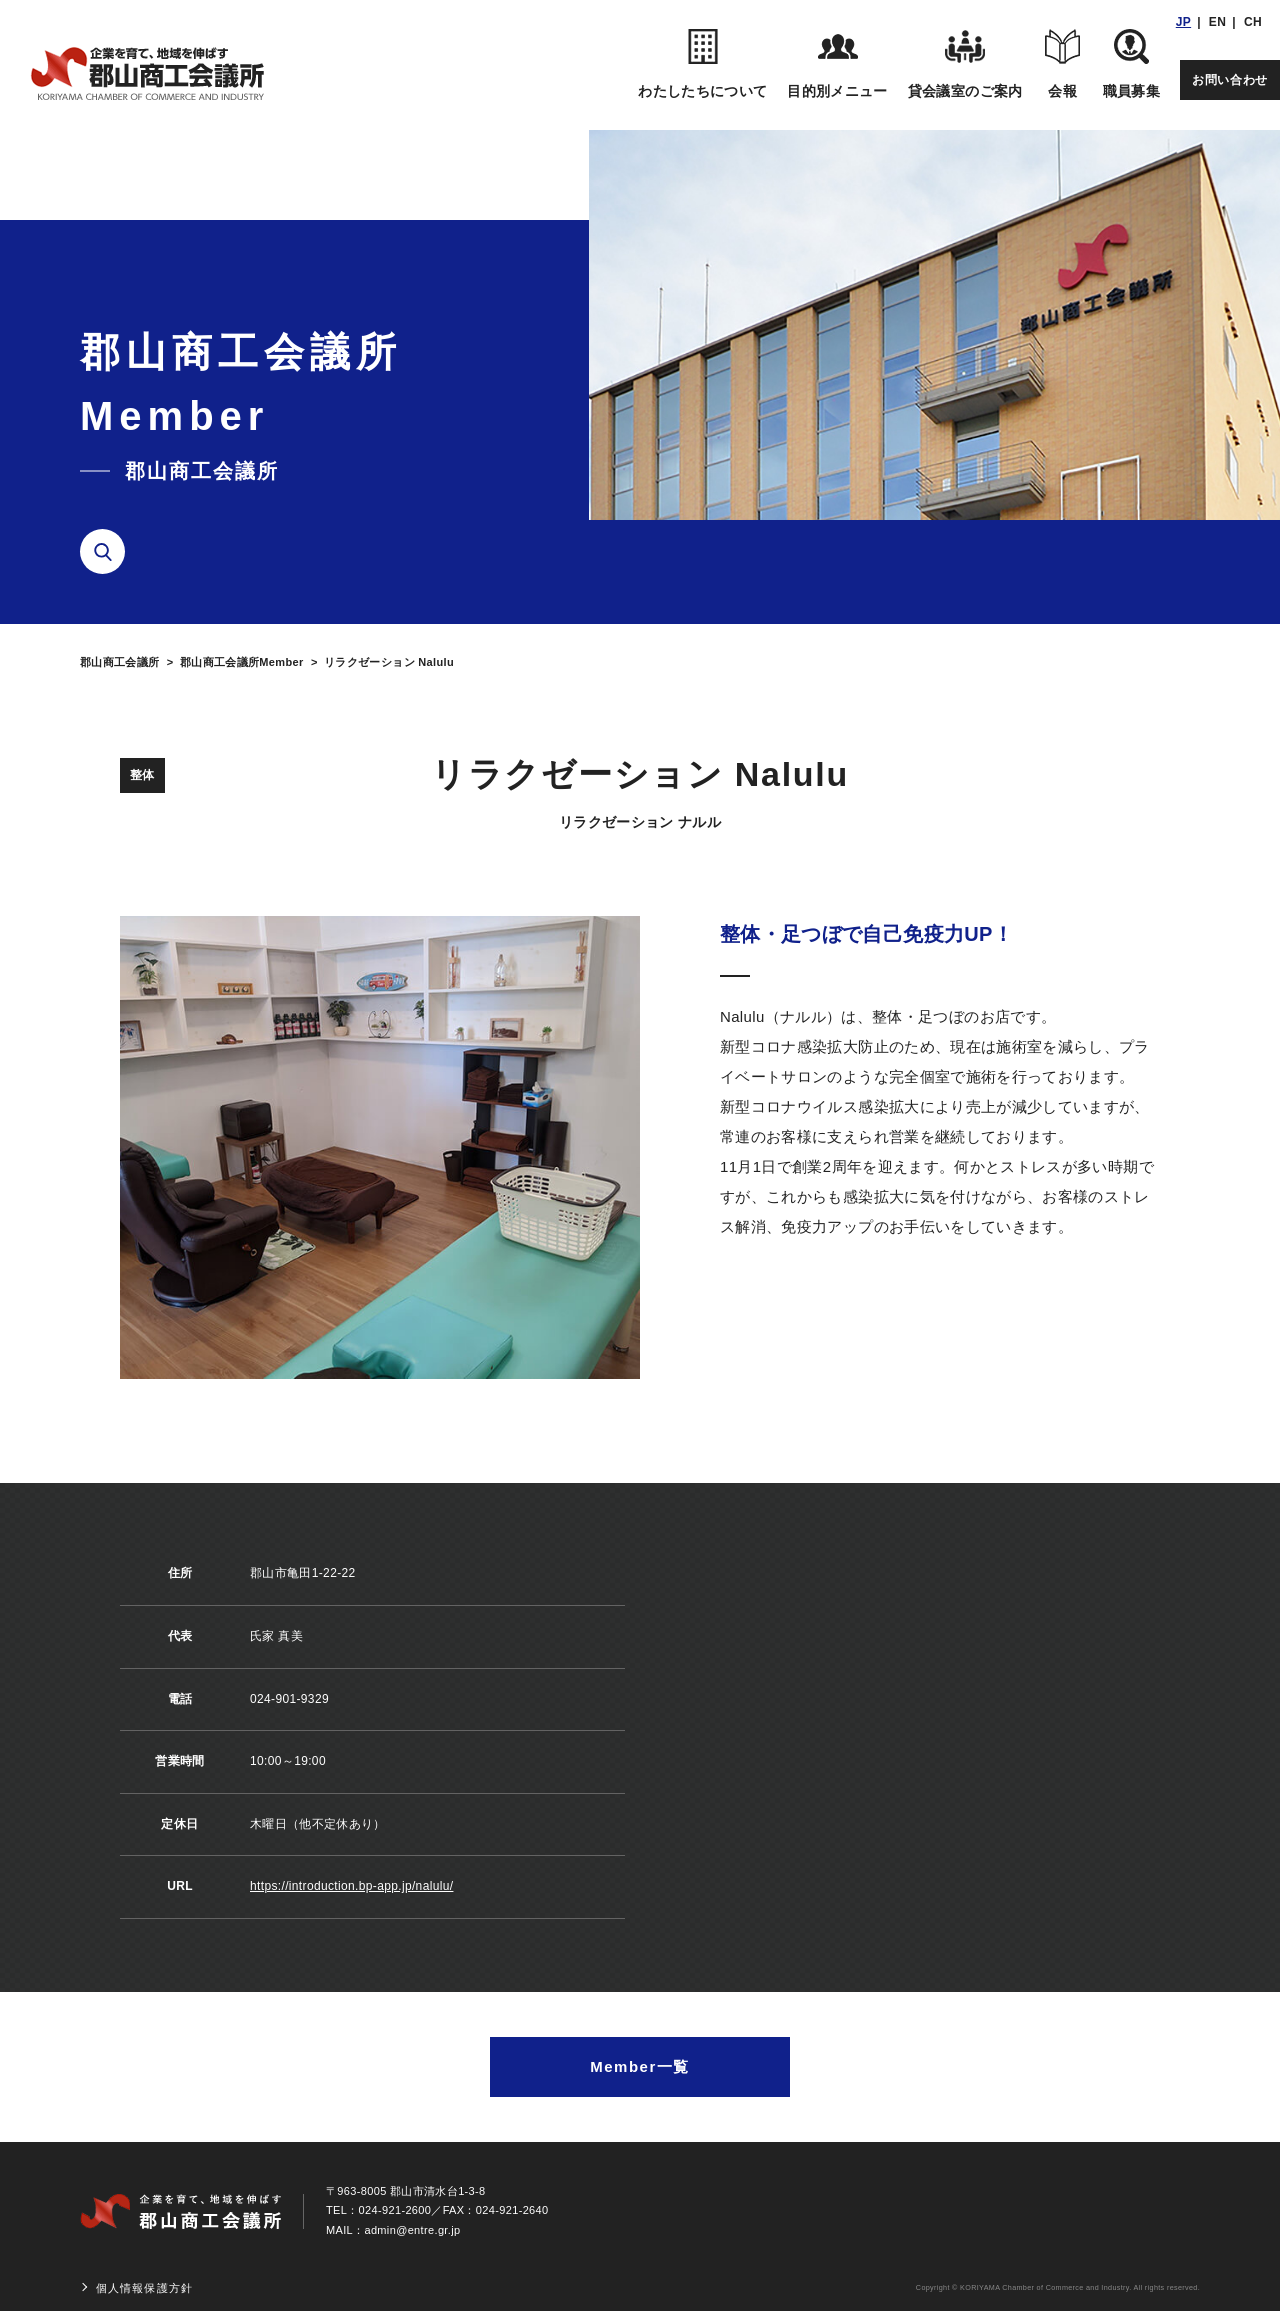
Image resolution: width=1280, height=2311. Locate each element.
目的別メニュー (837, 64)
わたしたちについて (702, 64)
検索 (110, 552)
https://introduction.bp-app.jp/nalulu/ (351, 1886)
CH (1253, 22)
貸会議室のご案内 (965, 64)
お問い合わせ (1230, 80)
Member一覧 (640, 2066)
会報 (1063, 64)
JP (1183, 22)
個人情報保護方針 (144, 2288)
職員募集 (1131, 64)
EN (1217, 22)
